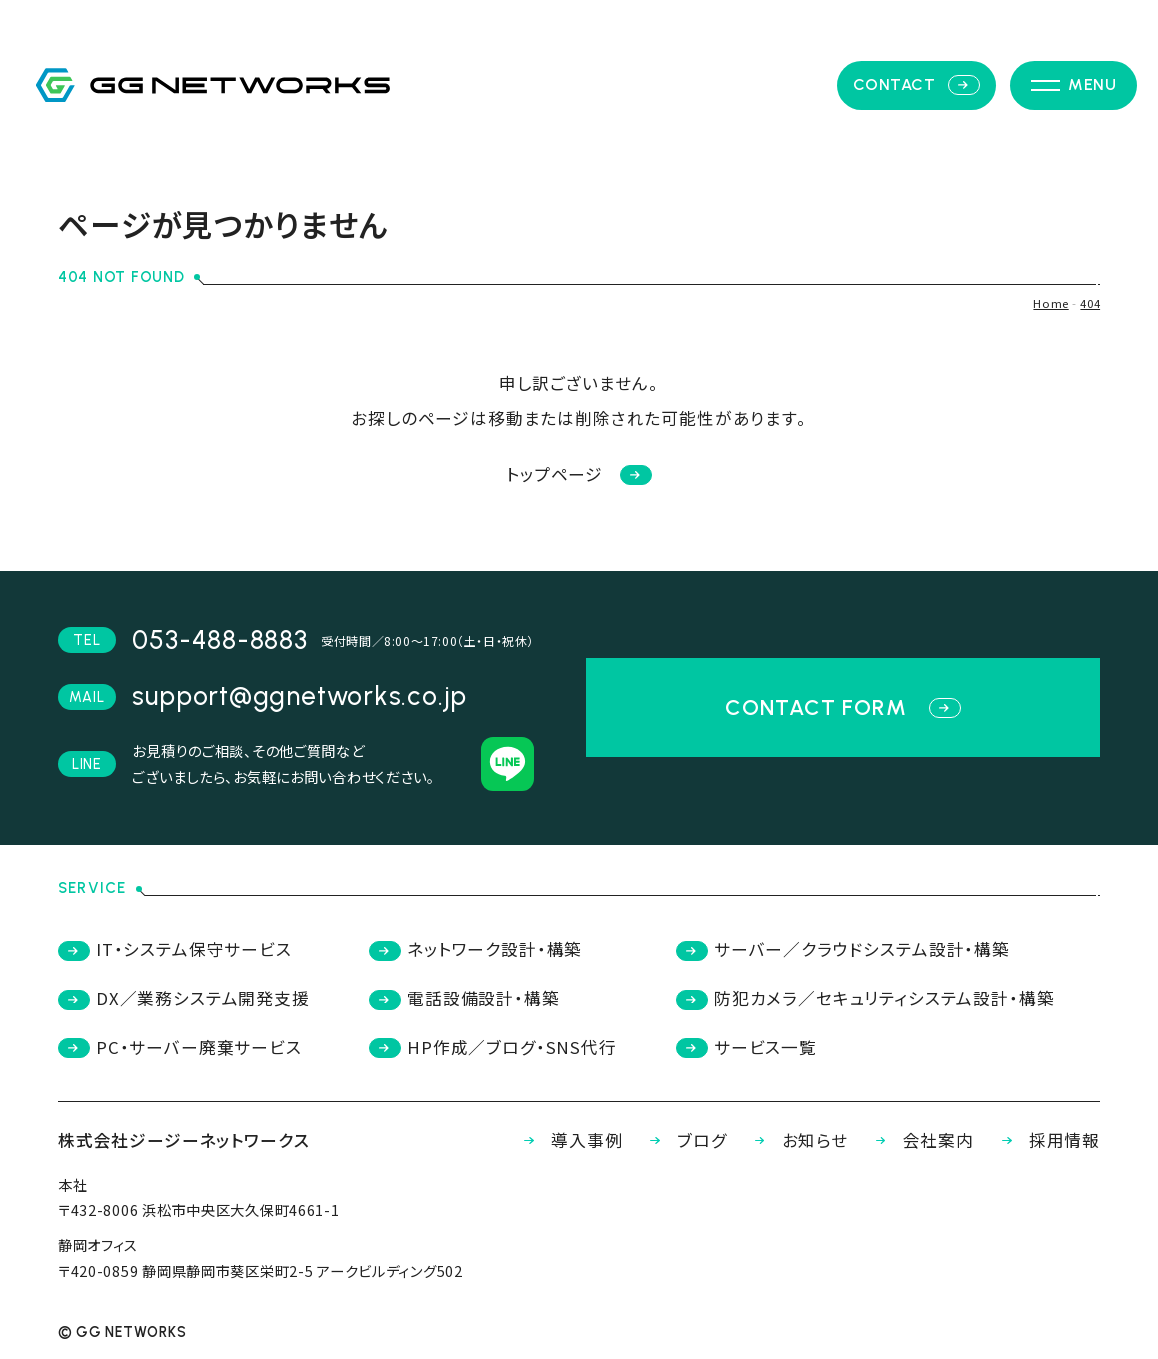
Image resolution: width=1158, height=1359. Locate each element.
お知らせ (796, 1140)
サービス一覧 (746, 1047)
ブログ (683, 1140)
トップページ (579, 474)
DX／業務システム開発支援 (184, 998)
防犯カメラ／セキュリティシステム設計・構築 (865, 998)
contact (916, 85)
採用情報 (1045, 1140)
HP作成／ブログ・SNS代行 (493, 1047)
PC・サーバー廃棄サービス (180, 1047)
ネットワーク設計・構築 (475, 949)
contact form (843, 707)
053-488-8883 (219, 640)
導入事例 (567, 1140)
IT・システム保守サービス (175, 949)
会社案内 (919, 1140)
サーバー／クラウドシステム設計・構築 (843, 949)
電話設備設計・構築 (464, 998)
